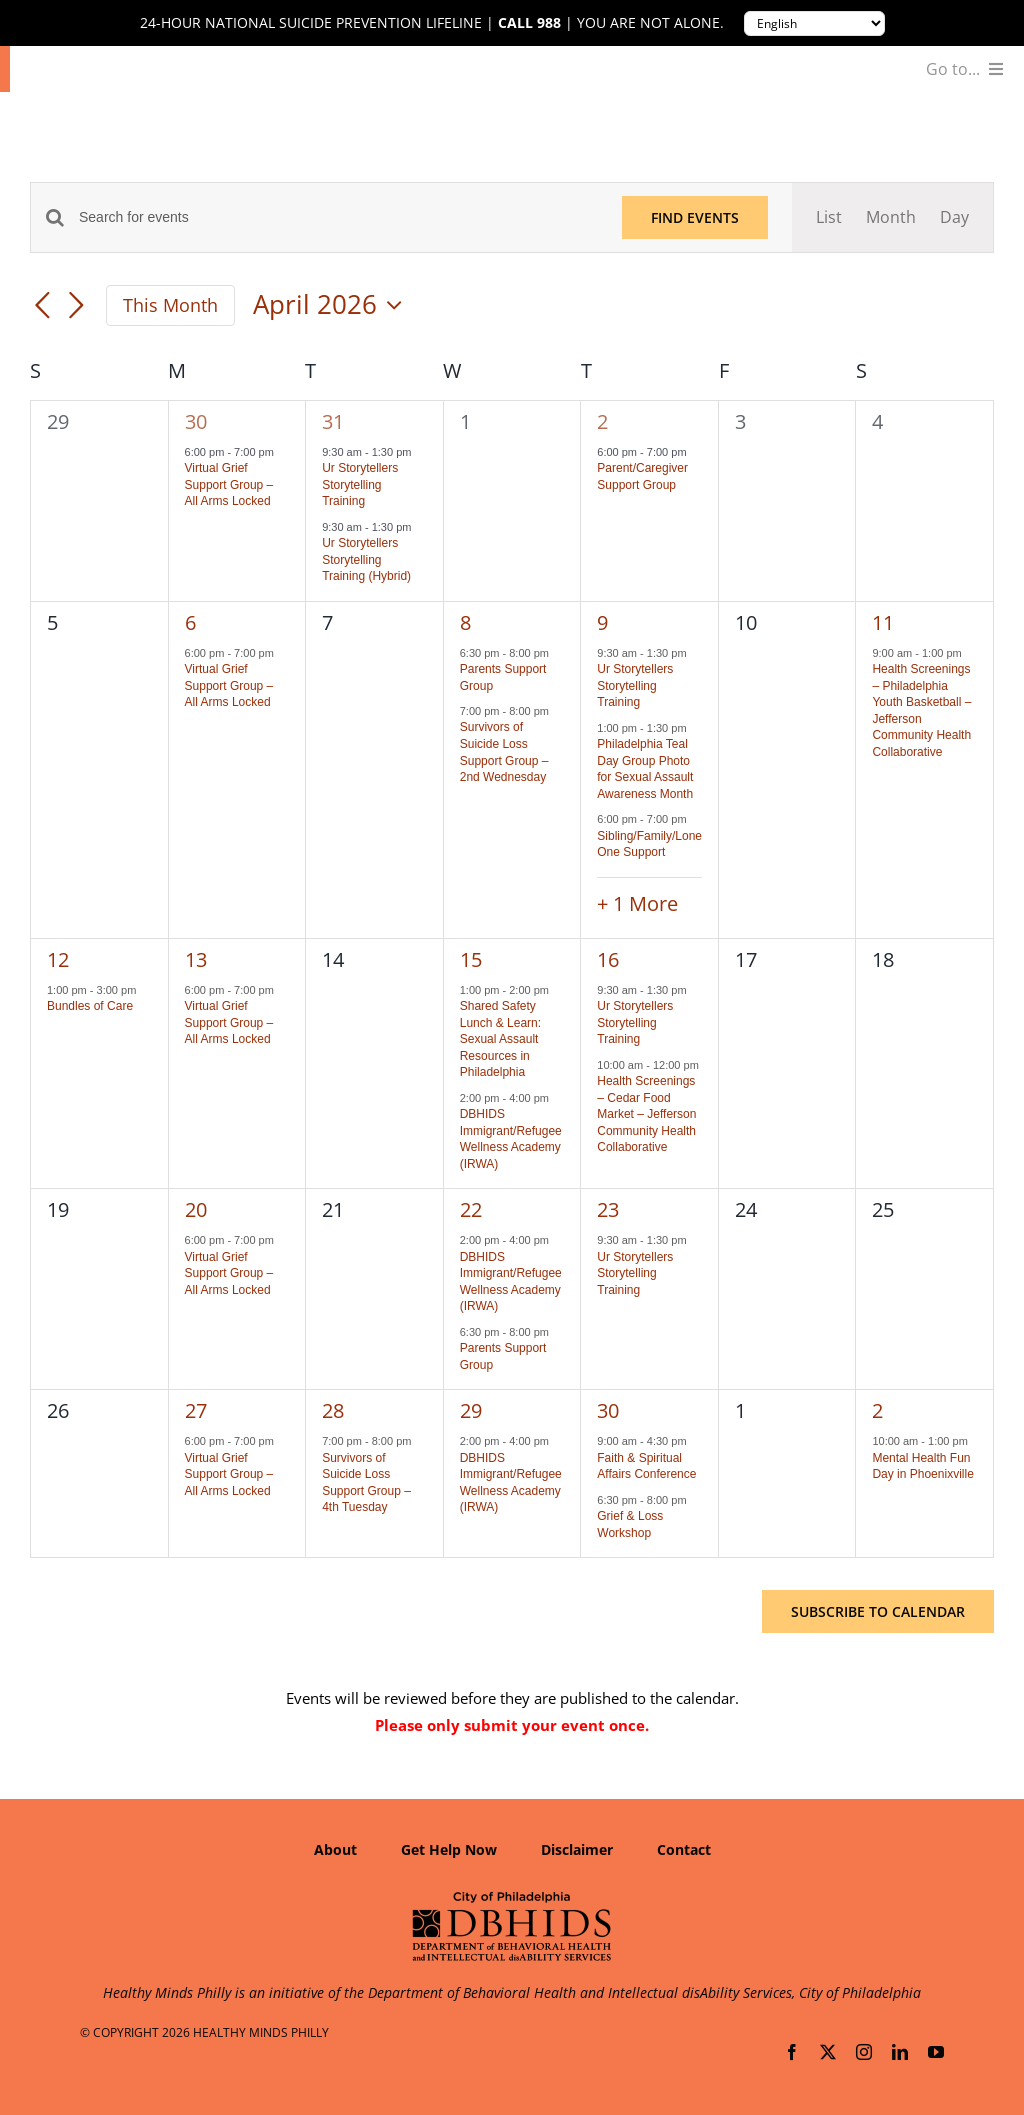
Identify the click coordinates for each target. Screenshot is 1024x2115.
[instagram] (864, 2052)
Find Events (695, 217)
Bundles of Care (90, 1006)
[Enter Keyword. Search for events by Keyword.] (338, 217)
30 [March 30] (196, 421)
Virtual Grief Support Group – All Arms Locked (229, 484)
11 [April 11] (883, 622)
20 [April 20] (196, 1209)
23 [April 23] (608, 1209)
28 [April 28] (333, 1410)
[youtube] (936, 2052)
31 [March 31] (333, 421)
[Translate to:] (814, 23)
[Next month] (76, 307)
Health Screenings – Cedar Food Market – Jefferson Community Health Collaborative (646, 1114)
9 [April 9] (602, 622)
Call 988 (529, 23)
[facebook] (792, 2052)
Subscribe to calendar (878, 1611)
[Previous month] (42, 307)
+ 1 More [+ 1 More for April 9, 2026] (637, 903)
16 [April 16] (608, 959)
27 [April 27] (196, 1410)
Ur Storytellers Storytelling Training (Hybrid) (366, 559)
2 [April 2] (602, 421)
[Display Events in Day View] (954, 217)
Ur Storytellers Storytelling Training (360, 484)
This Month (170, 305)
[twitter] (828, 2052)
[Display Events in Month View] (891, 217)
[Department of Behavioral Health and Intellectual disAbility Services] (512, 1898)
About (335, 1849)
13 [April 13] (196, 959)
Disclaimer (577, 1849)
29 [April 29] (471, 1410)
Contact (684, 1849)
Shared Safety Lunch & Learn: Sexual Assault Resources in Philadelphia (500, 1039)
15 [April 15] (471, 959)
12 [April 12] (58, 959)
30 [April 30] (608, 1410)
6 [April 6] (190, 622)
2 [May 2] (877, 1410)
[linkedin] (900, 2052)
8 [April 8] (465, 622)
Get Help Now (449, 1849)
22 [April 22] (471, 1209)
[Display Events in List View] (829, 217)
